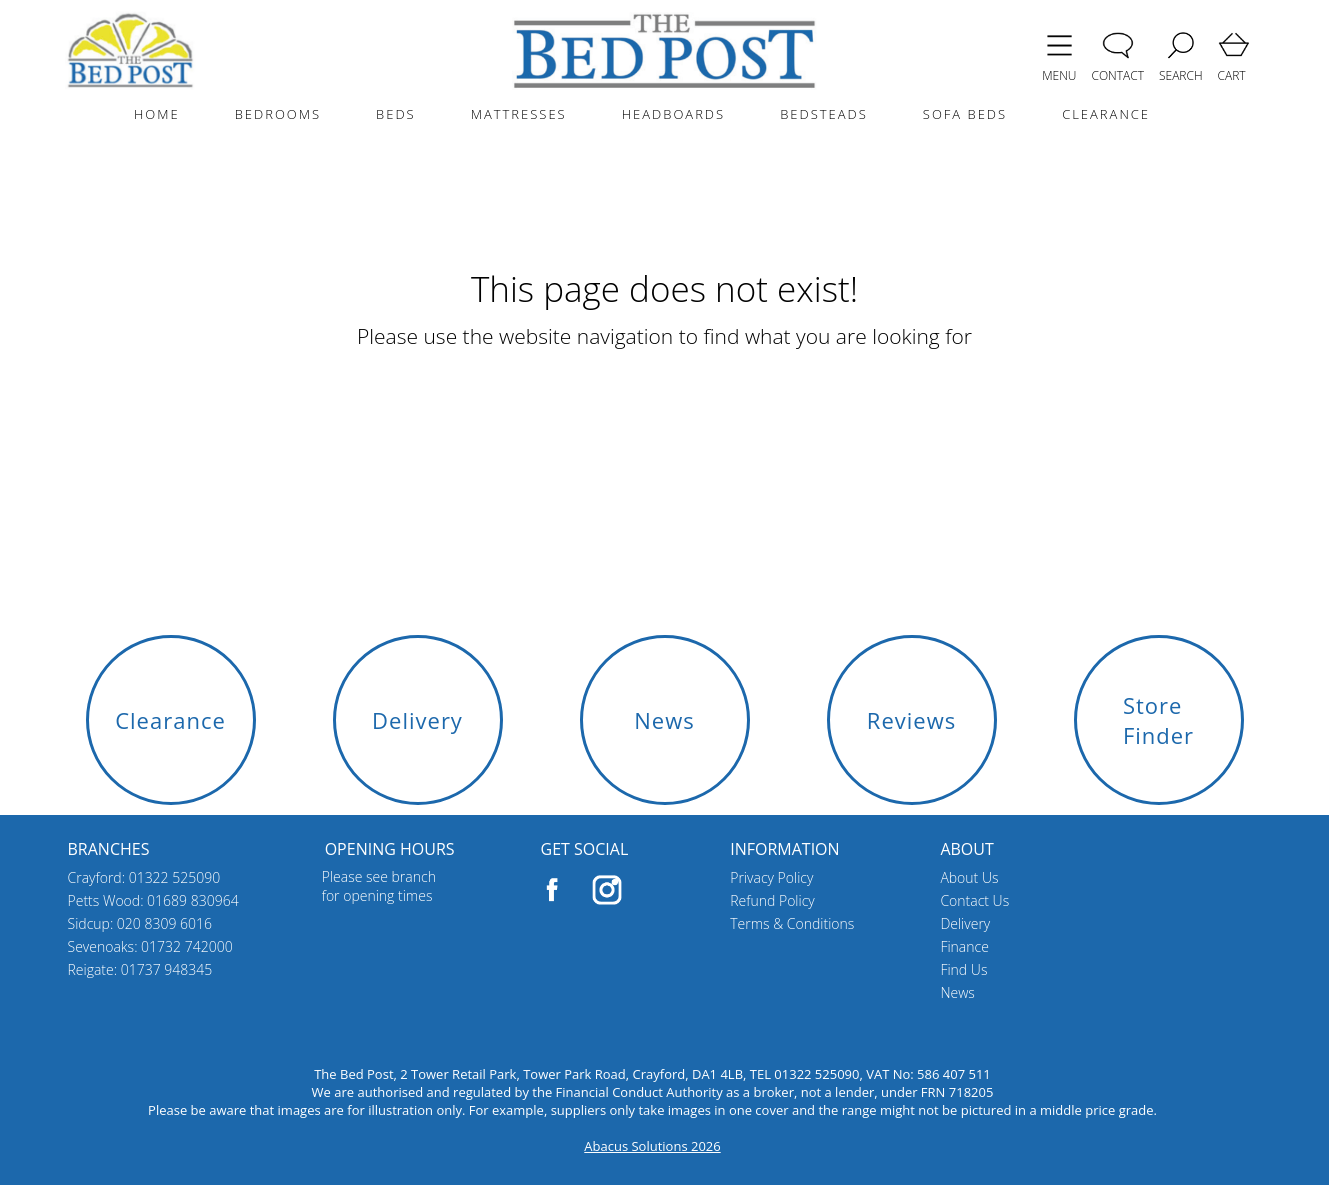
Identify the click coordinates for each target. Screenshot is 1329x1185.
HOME (157, 114)
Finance (964, 946)
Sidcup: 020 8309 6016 (140, 923)
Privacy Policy (771, 877)
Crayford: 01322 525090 (144, 877)
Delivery (965, 923)
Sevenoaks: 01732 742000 (150, 946)
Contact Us (974, 900)
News (957, 992)
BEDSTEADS (824, 114)
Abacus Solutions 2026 (652, 1146)
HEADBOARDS (673, 114)
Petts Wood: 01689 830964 (153, 900)
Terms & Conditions (792, 923)
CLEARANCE (1106, 114)
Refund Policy (772, 900)
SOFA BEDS (965, 114)
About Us (969, 877)
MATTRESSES (519, 114)
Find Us (963, 969)
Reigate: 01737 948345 (140, 969)
